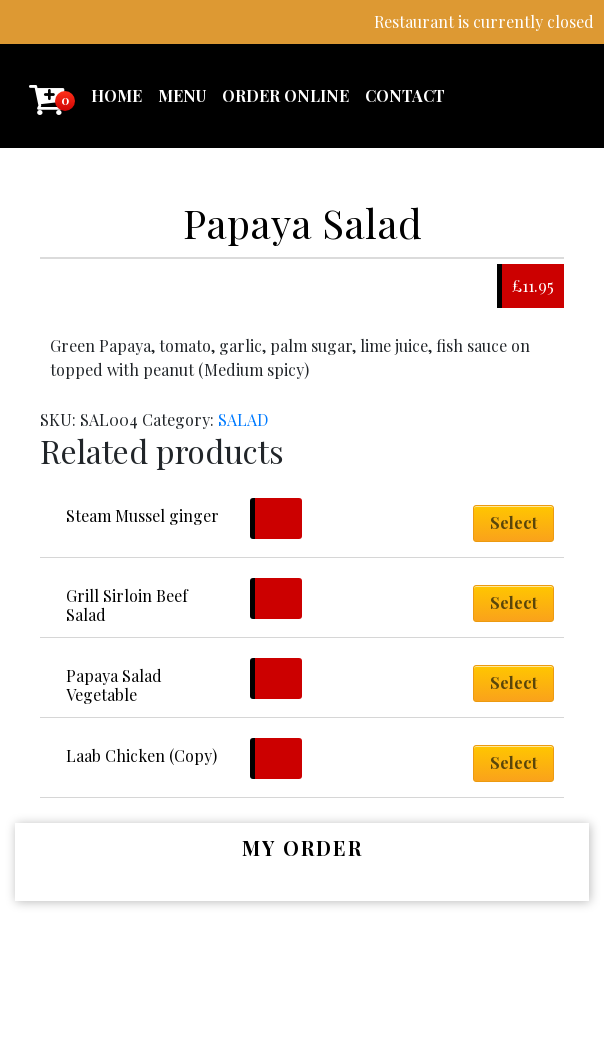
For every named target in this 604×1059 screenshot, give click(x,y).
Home (116, 95)
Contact (405, 95)
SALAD (243, 419)
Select (513, 522)
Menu (182, 95)
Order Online (285, 95)
